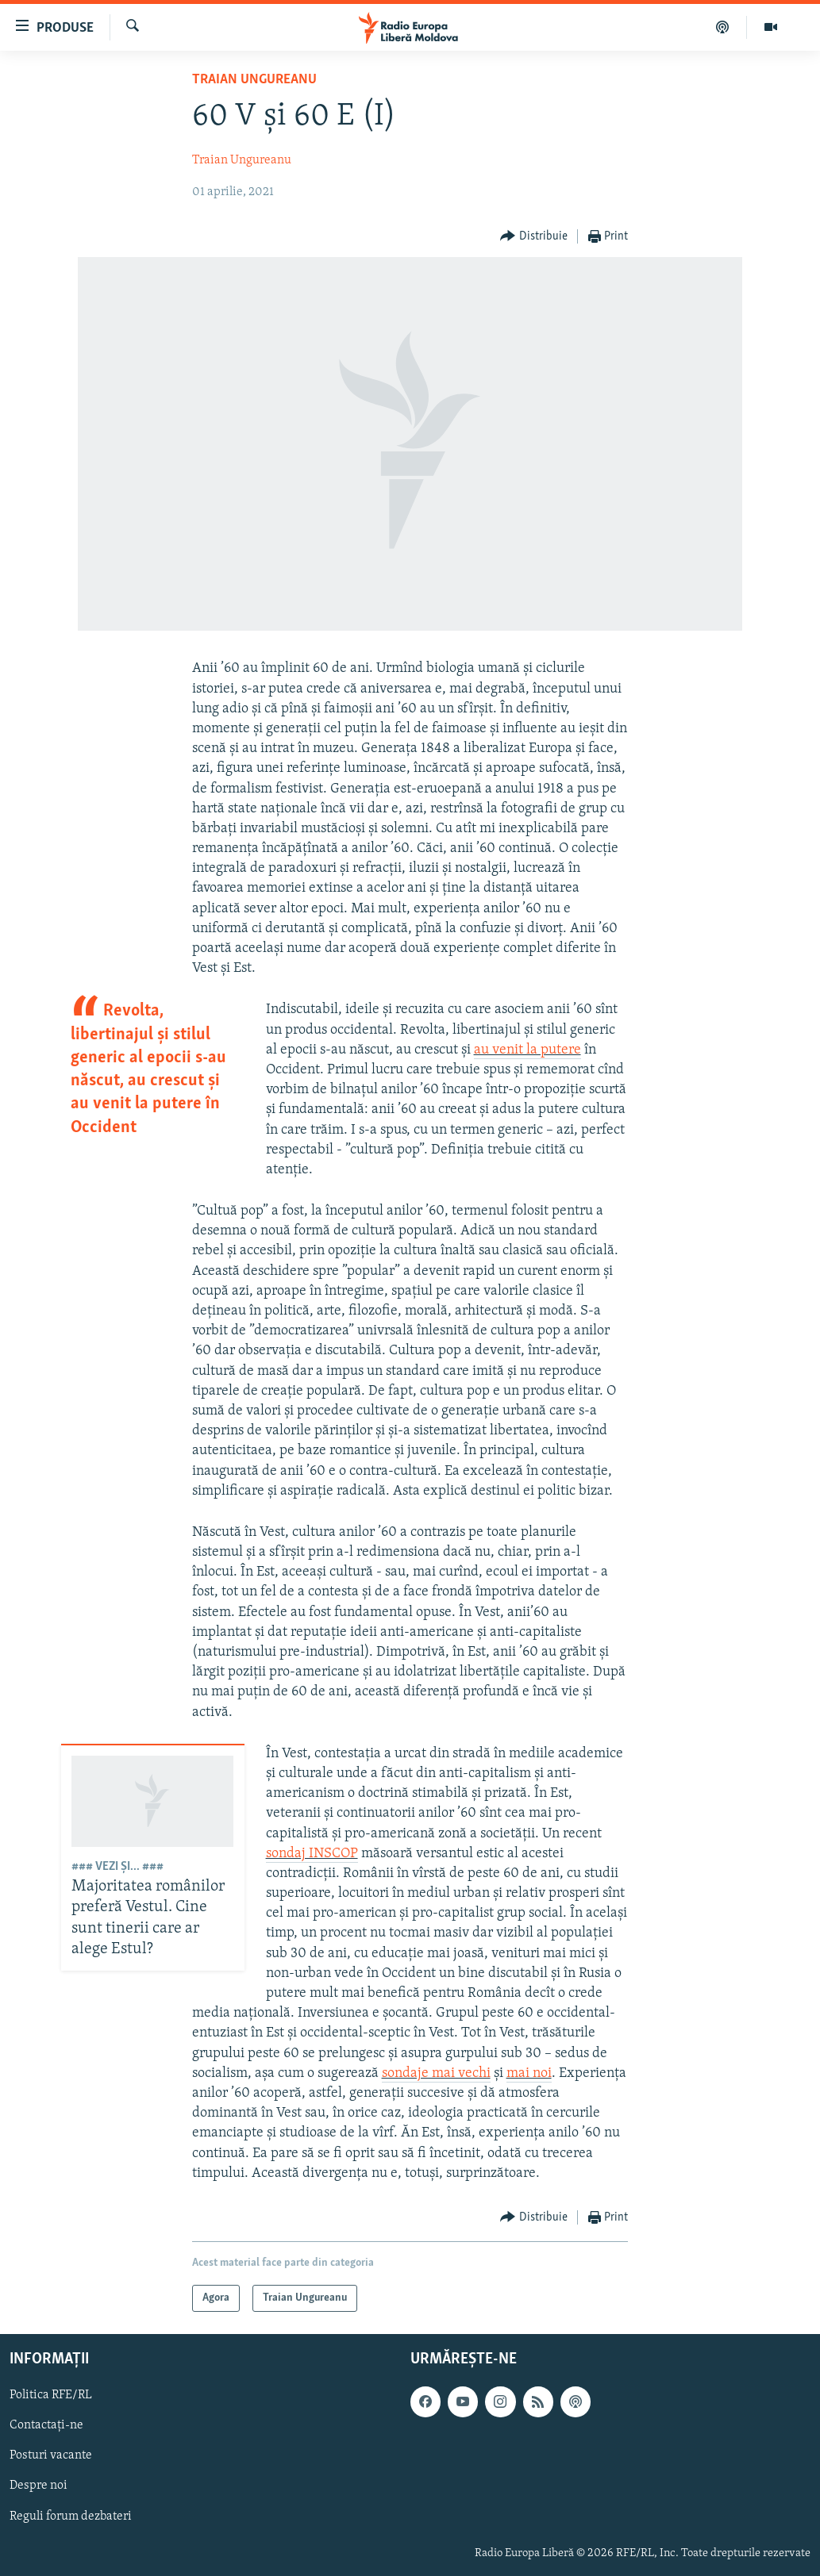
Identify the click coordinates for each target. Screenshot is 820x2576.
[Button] (534, 237)
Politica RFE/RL (51, 2395)
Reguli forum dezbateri (71, 2516)
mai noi (529, 2073)
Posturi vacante (51, 2455)
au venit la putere (527, 1050)
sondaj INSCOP (312, 1853)
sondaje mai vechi (436, 2073)
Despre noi (38, 2485)
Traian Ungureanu (254, 79)
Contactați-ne (46, 2425)
